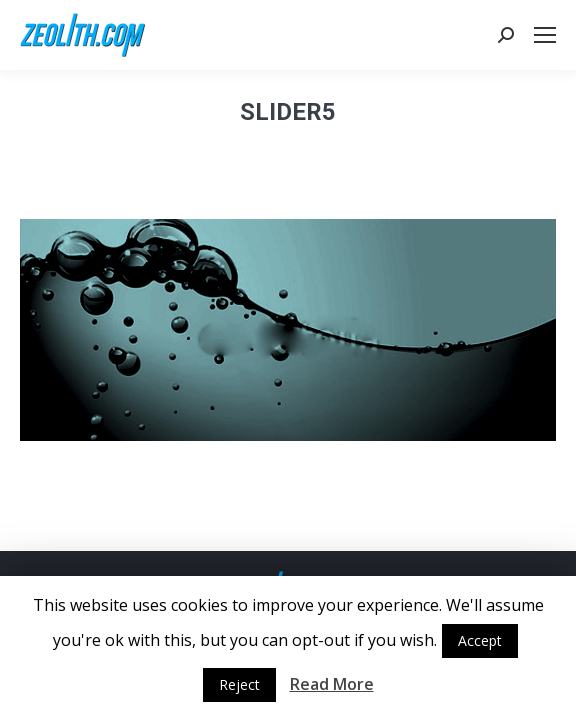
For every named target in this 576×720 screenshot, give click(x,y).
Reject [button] (239, 684)
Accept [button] (480, 640)
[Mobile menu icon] (545, 35)
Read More (332, 684)
